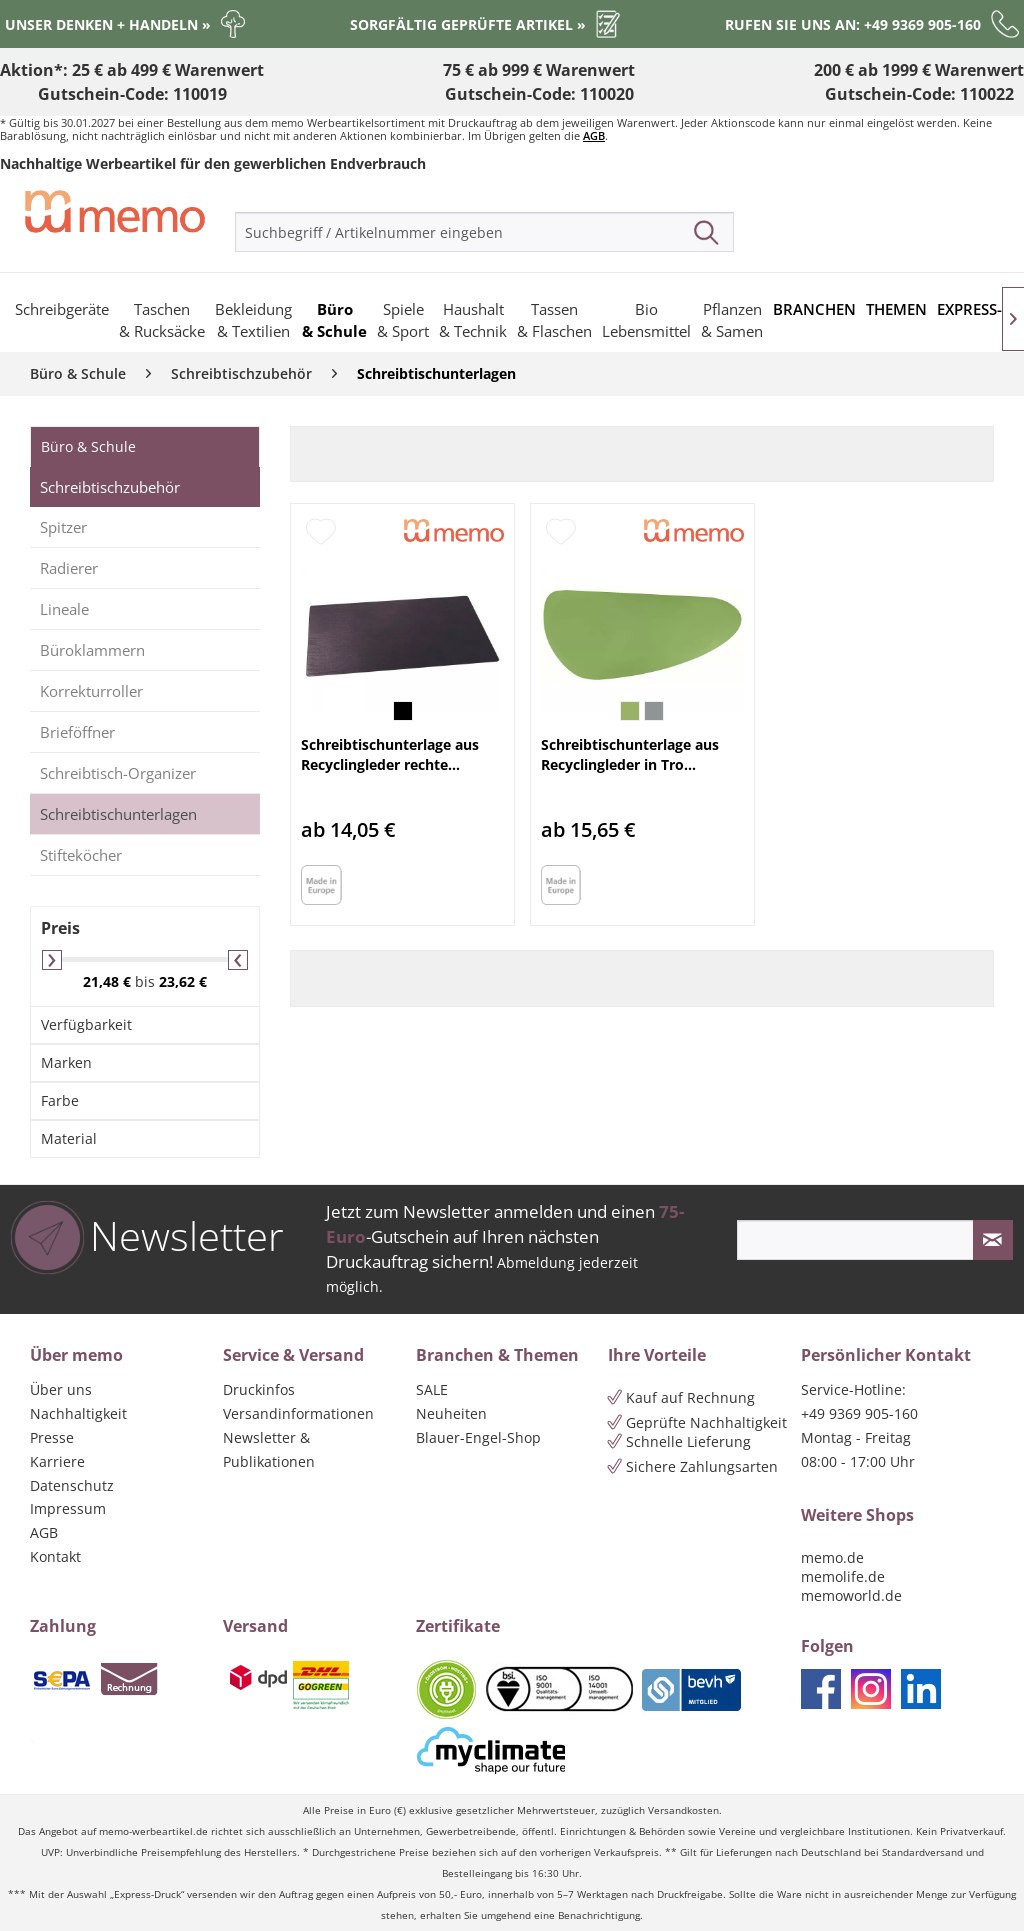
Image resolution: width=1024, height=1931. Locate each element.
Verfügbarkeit (86, 1024)
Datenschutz (72, 1485)
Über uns (61, 1389)
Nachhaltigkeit (78, 1413)
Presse (52, 1437)
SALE (432, 1389)
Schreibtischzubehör (110, 487)
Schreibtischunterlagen (118, 814)
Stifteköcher (81, 855)
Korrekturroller (91, 691)
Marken (66, 1062)
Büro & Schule (88, 446)
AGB (594, 135)
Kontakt (55, 1556)
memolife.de (843, 1576)
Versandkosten (683, 1810)
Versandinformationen (298, 1413)
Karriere (57, 1461)
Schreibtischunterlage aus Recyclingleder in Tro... (630, 754)
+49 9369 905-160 (859, 1413)
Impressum (68, 1508)
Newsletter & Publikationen (269, 1449)
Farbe (60, 1100)
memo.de (832, 1557)
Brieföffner (77, 732)
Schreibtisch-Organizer (118, 773)
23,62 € (183, 981)
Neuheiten (451, 1413)
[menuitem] (484, 232)
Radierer (69, 568)
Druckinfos (259, 1389)
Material (69, 1138)
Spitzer (63, 527)
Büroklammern (92, 650)
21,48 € (109, 981)
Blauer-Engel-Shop (478, 1437)
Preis (60, 928)
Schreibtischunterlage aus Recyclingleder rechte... (390, 754)
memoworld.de (851, 1595)
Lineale (64, 609)
